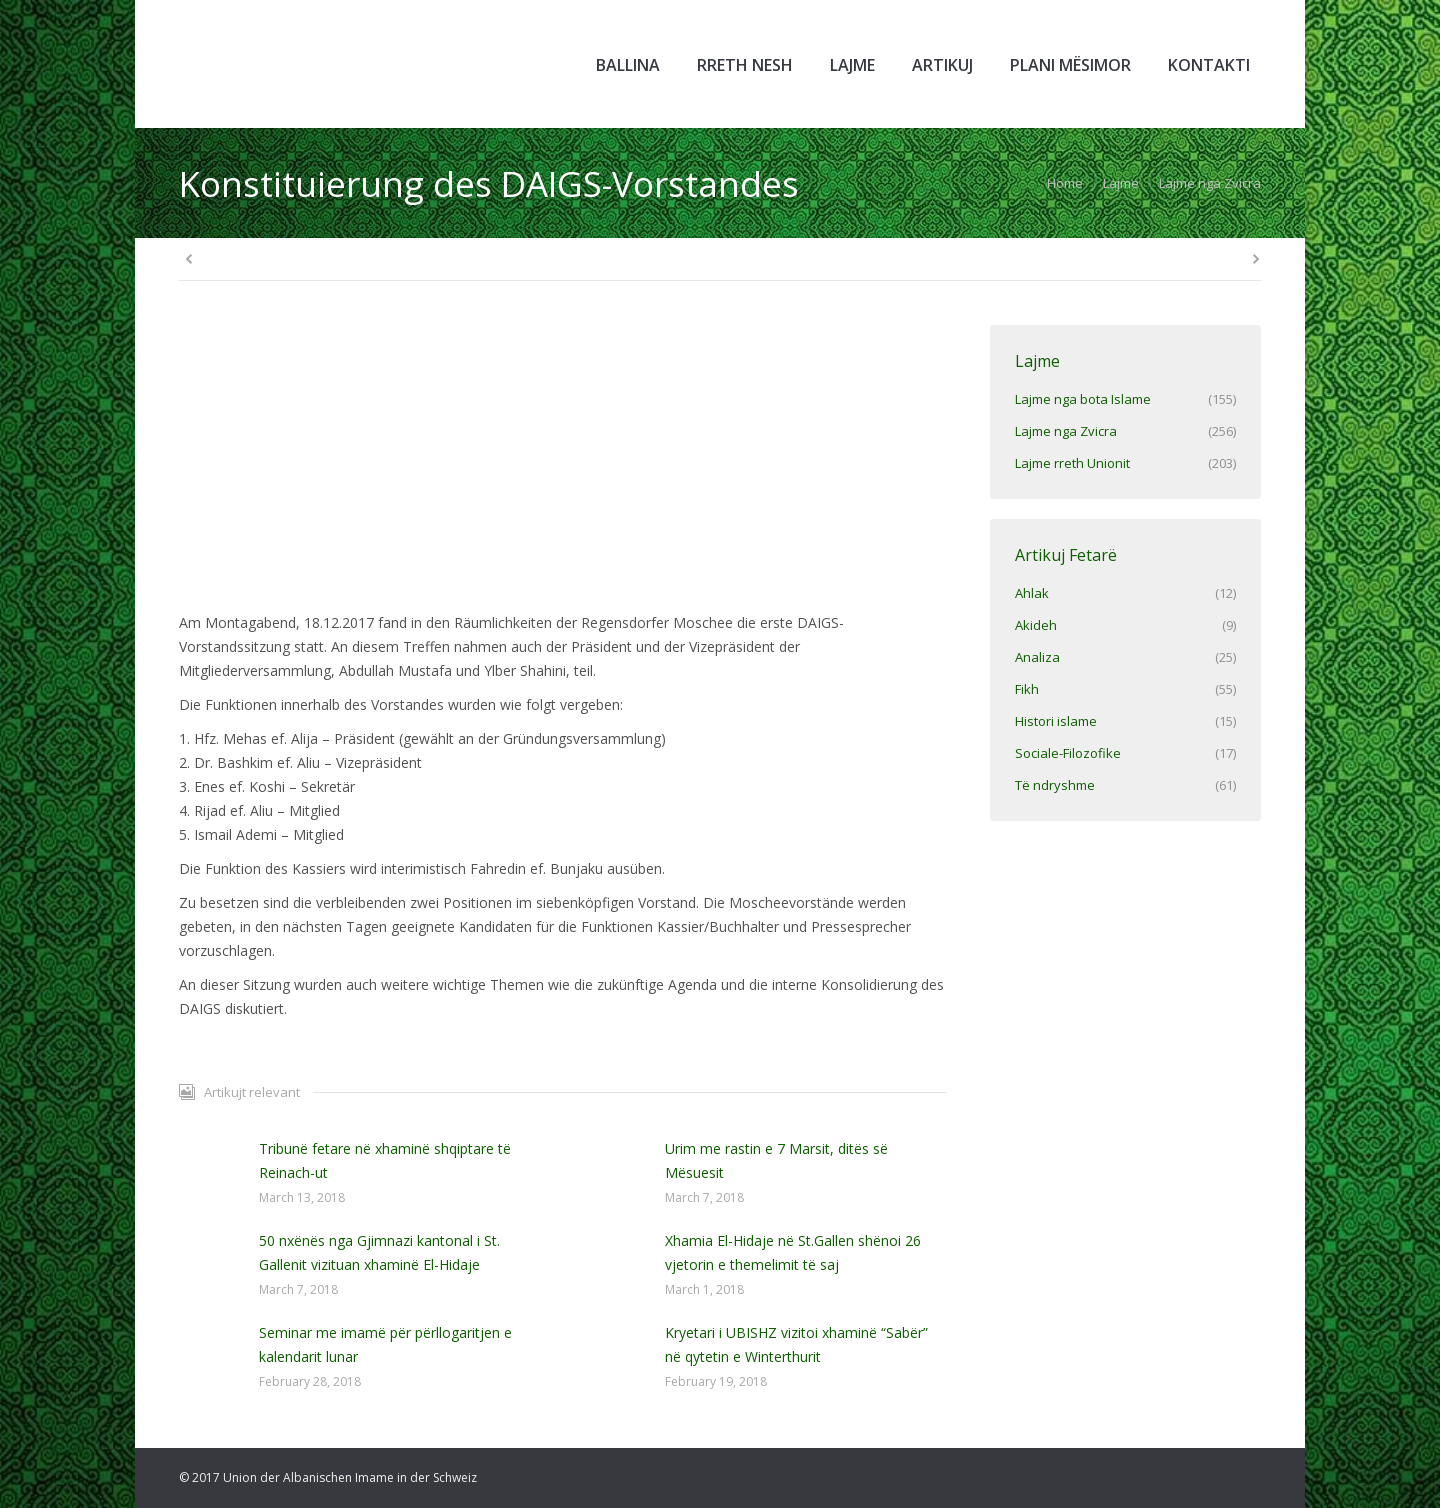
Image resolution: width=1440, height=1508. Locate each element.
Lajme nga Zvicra (1210, 183)
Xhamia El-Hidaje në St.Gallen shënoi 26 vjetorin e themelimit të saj (793, 1252)
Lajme (1121, 183)
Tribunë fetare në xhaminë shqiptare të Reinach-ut (385, 1160)
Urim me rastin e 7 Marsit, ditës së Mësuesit (776, 1160)
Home (1065, 183)
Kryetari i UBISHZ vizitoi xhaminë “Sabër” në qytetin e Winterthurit (796, 1344)
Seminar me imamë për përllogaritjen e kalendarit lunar (385, 1344)
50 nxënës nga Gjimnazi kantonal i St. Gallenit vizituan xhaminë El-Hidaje (379, 1252)
